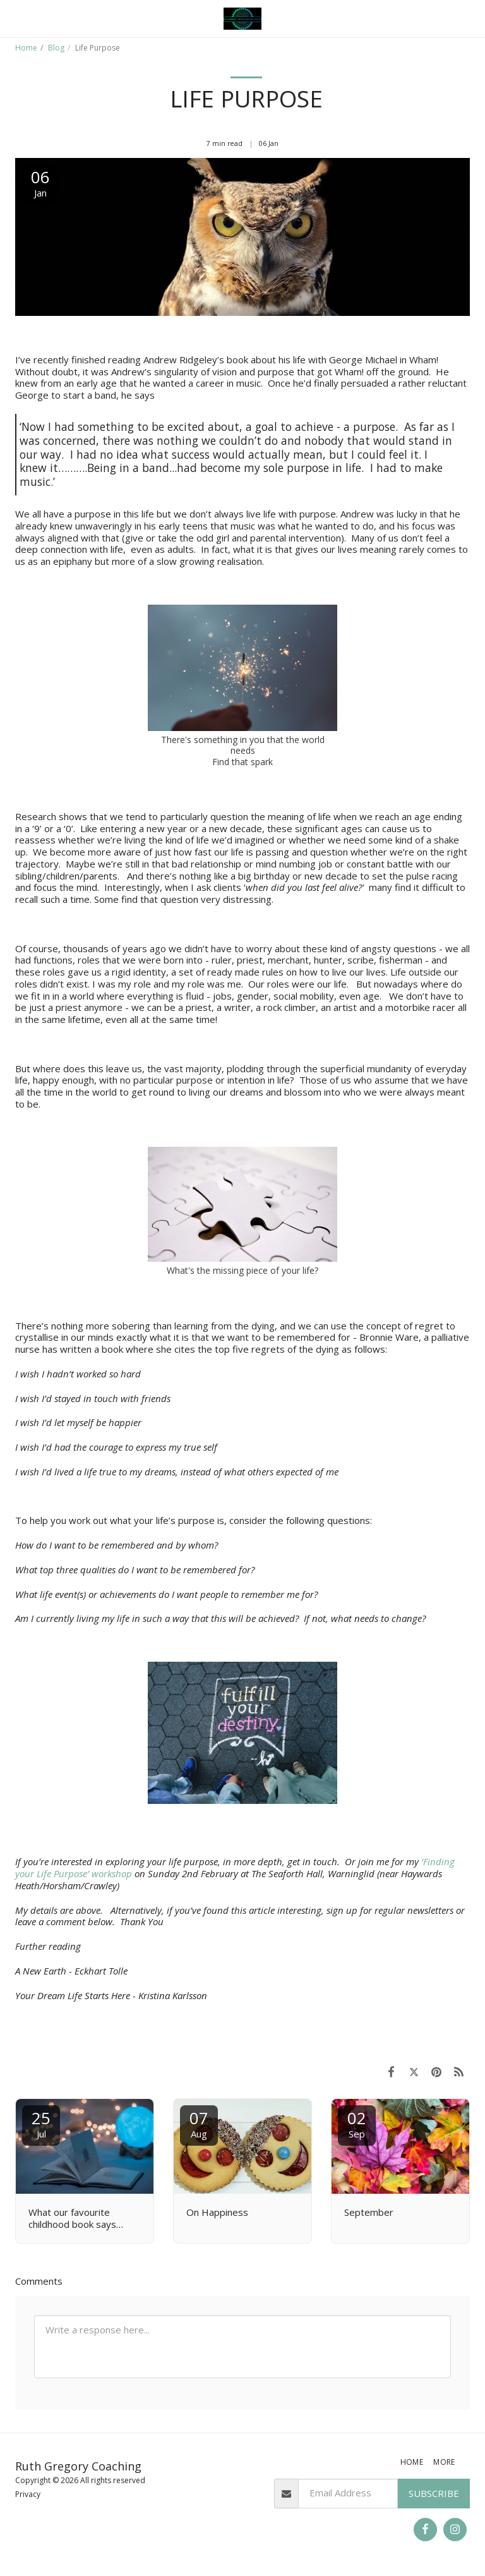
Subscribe (434, 2493)
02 (357, 2123)
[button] (14, 18)
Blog (56, 47)
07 (199, 2123)
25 (41, 2123)
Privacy (27, 2494)
